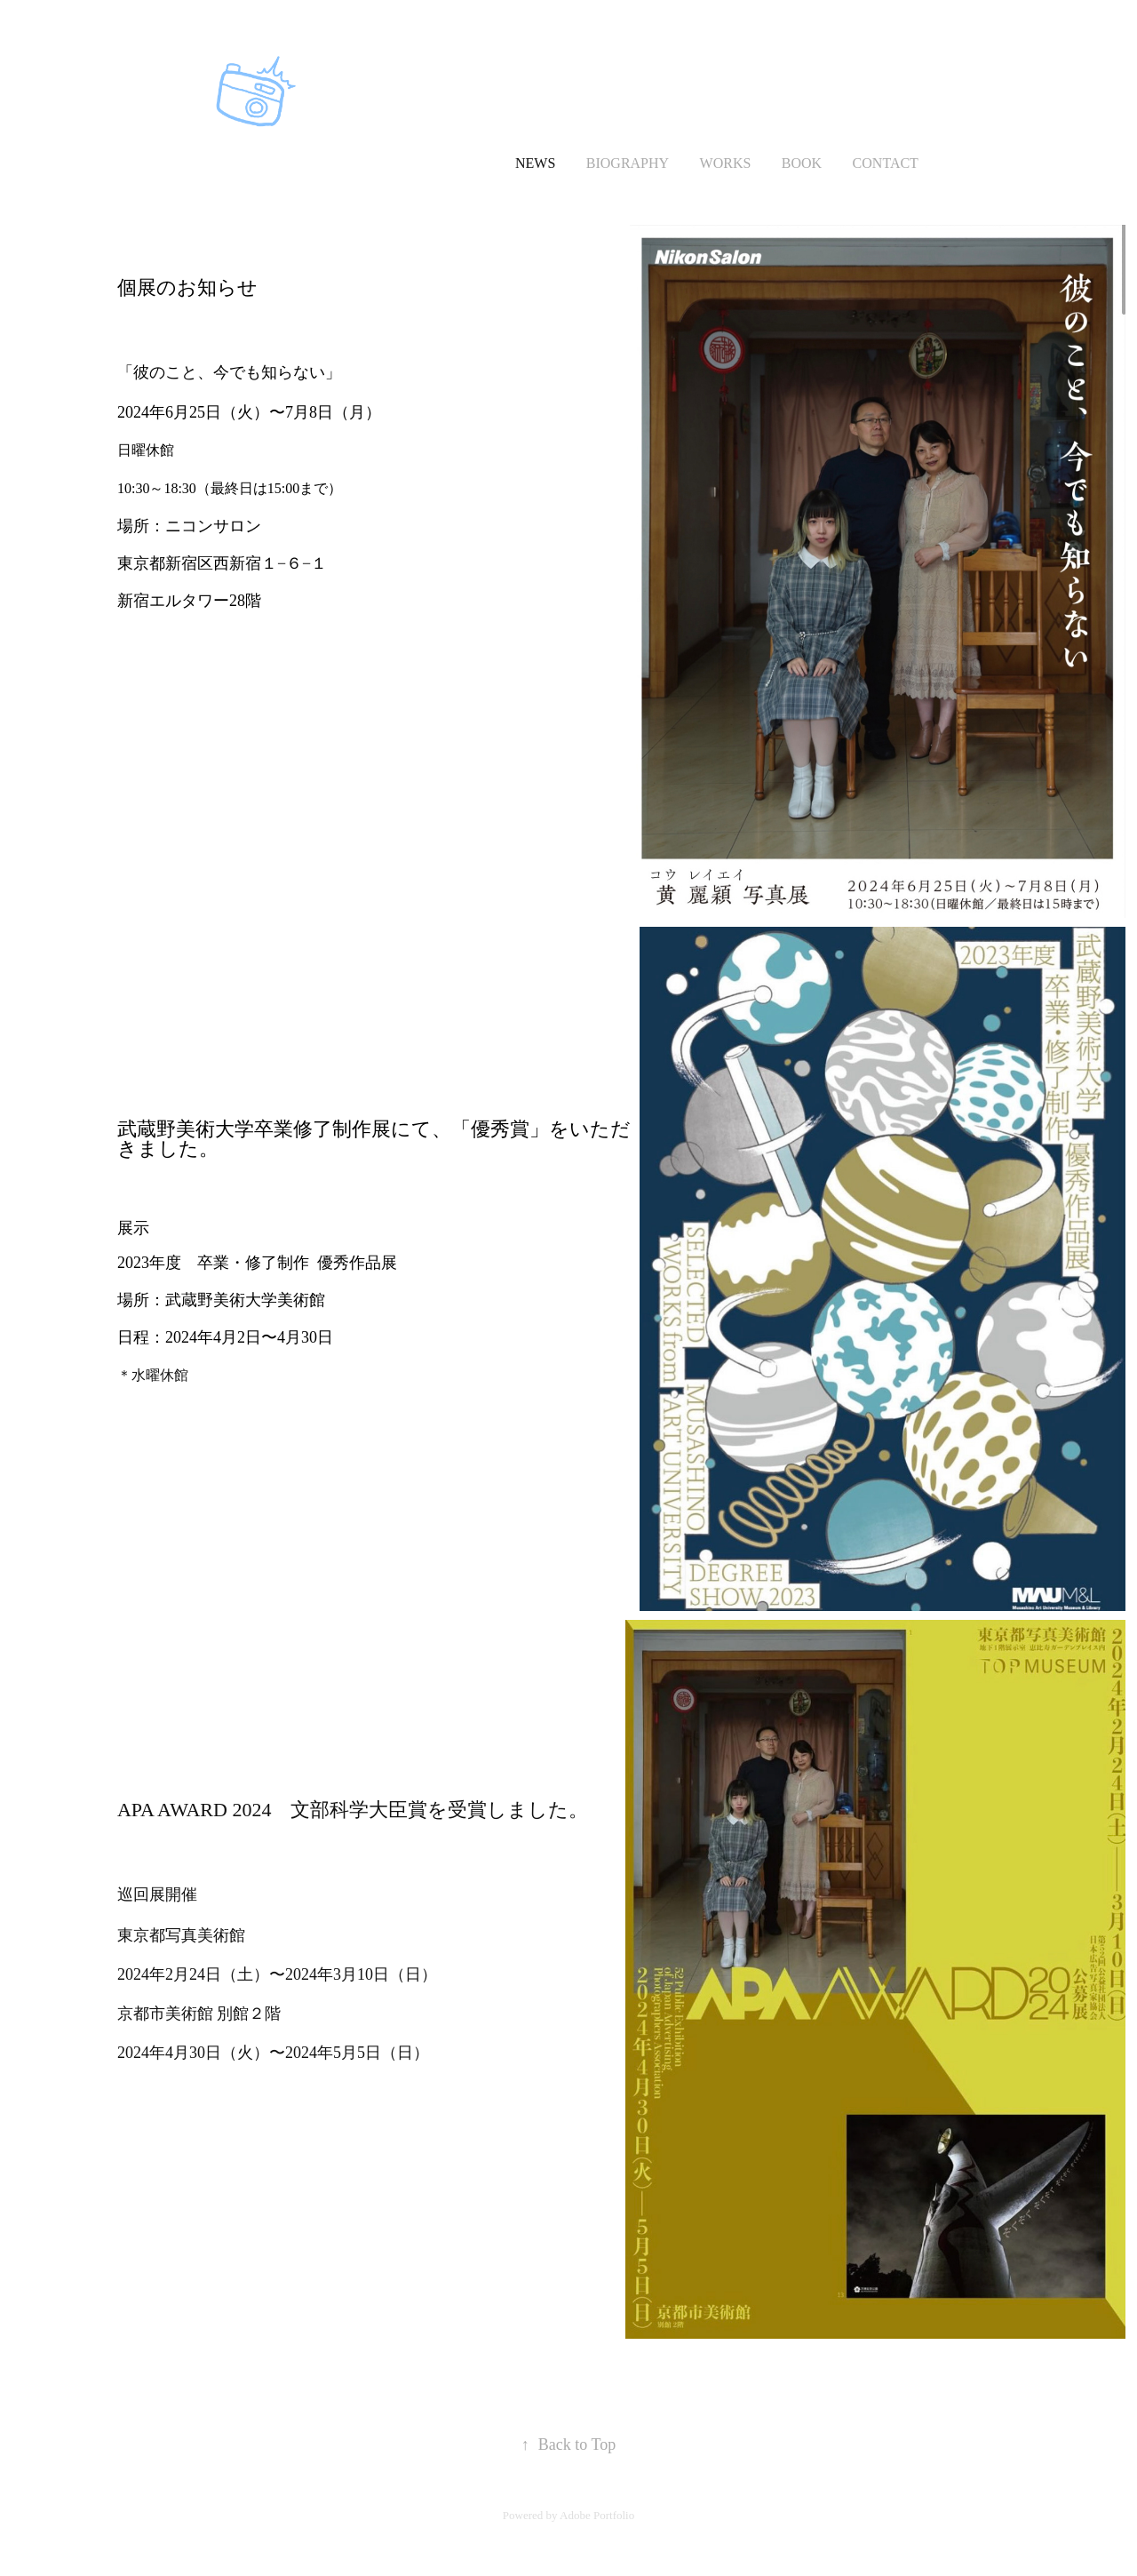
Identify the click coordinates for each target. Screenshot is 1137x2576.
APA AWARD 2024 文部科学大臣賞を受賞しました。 (352, 1809)
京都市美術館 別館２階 (207, 2013)
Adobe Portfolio (597, 2515)
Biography (627, 163)
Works (725, 163)
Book (802, 163)
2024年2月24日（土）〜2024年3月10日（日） (277, 1974)
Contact (885, 163)
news (535, 163)
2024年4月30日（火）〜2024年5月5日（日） (273, 2053)
